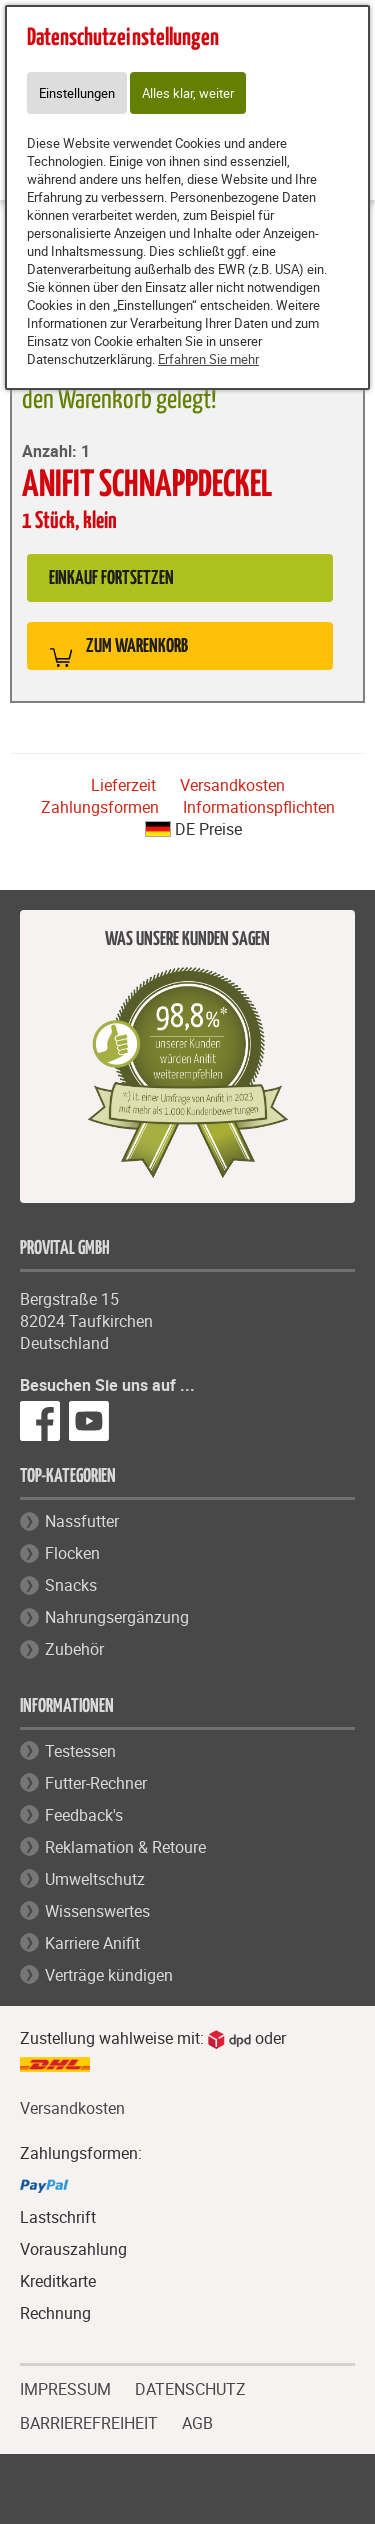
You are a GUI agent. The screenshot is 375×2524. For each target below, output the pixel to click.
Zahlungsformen (100, 807)
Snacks (71, 1585)
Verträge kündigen (109, 1975)
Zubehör (74, 1649)
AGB (197, 2423)
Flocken (72, 1553)
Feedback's (84, 1815)
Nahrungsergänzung (117, 1617)
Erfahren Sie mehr (208, 359)
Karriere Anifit (92, 1943)
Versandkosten (232, 785)
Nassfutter (82, 1521)
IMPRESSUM (65, 2387)
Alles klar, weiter (188, 93)
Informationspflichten (259, 807)
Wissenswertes (97, 1911)
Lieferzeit (123, 785)
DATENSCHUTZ (190, 2387)
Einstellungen (77, 93)
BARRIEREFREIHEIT (89, 2421)
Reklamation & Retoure (125, 1847)
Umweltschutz (95, 1879)
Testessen (80, 1751)
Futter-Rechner (96, 1783)
